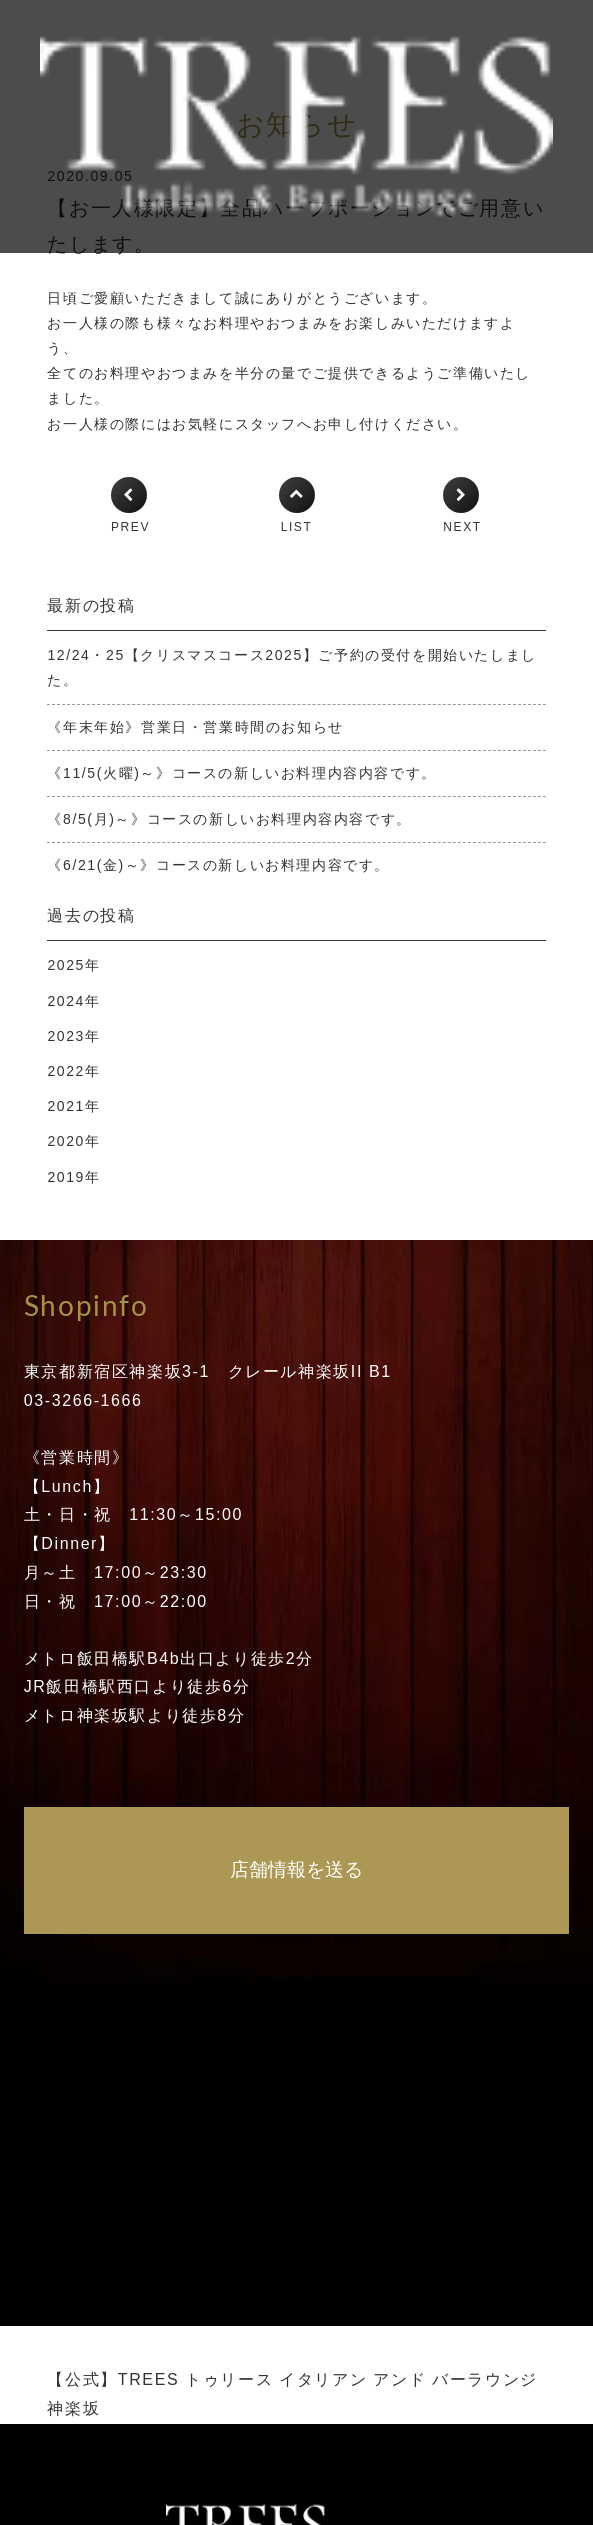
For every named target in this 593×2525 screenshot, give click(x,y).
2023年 (73, 1036)
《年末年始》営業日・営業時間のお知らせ (195, 727)
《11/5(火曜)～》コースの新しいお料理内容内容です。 (241, 773)
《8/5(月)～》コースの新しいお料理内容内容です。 (229, 819)
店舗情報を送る (296, 1869)
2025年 (73, 965)
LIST (297, 527)
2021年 (73, 1106)
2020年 (73, 1141)
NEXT (462, 527)
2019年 (73, 1177)
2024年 (73, 1001)
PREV (130, 527)
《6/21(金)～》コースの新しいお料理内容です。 (218, 865)
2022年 (73, 1071)
